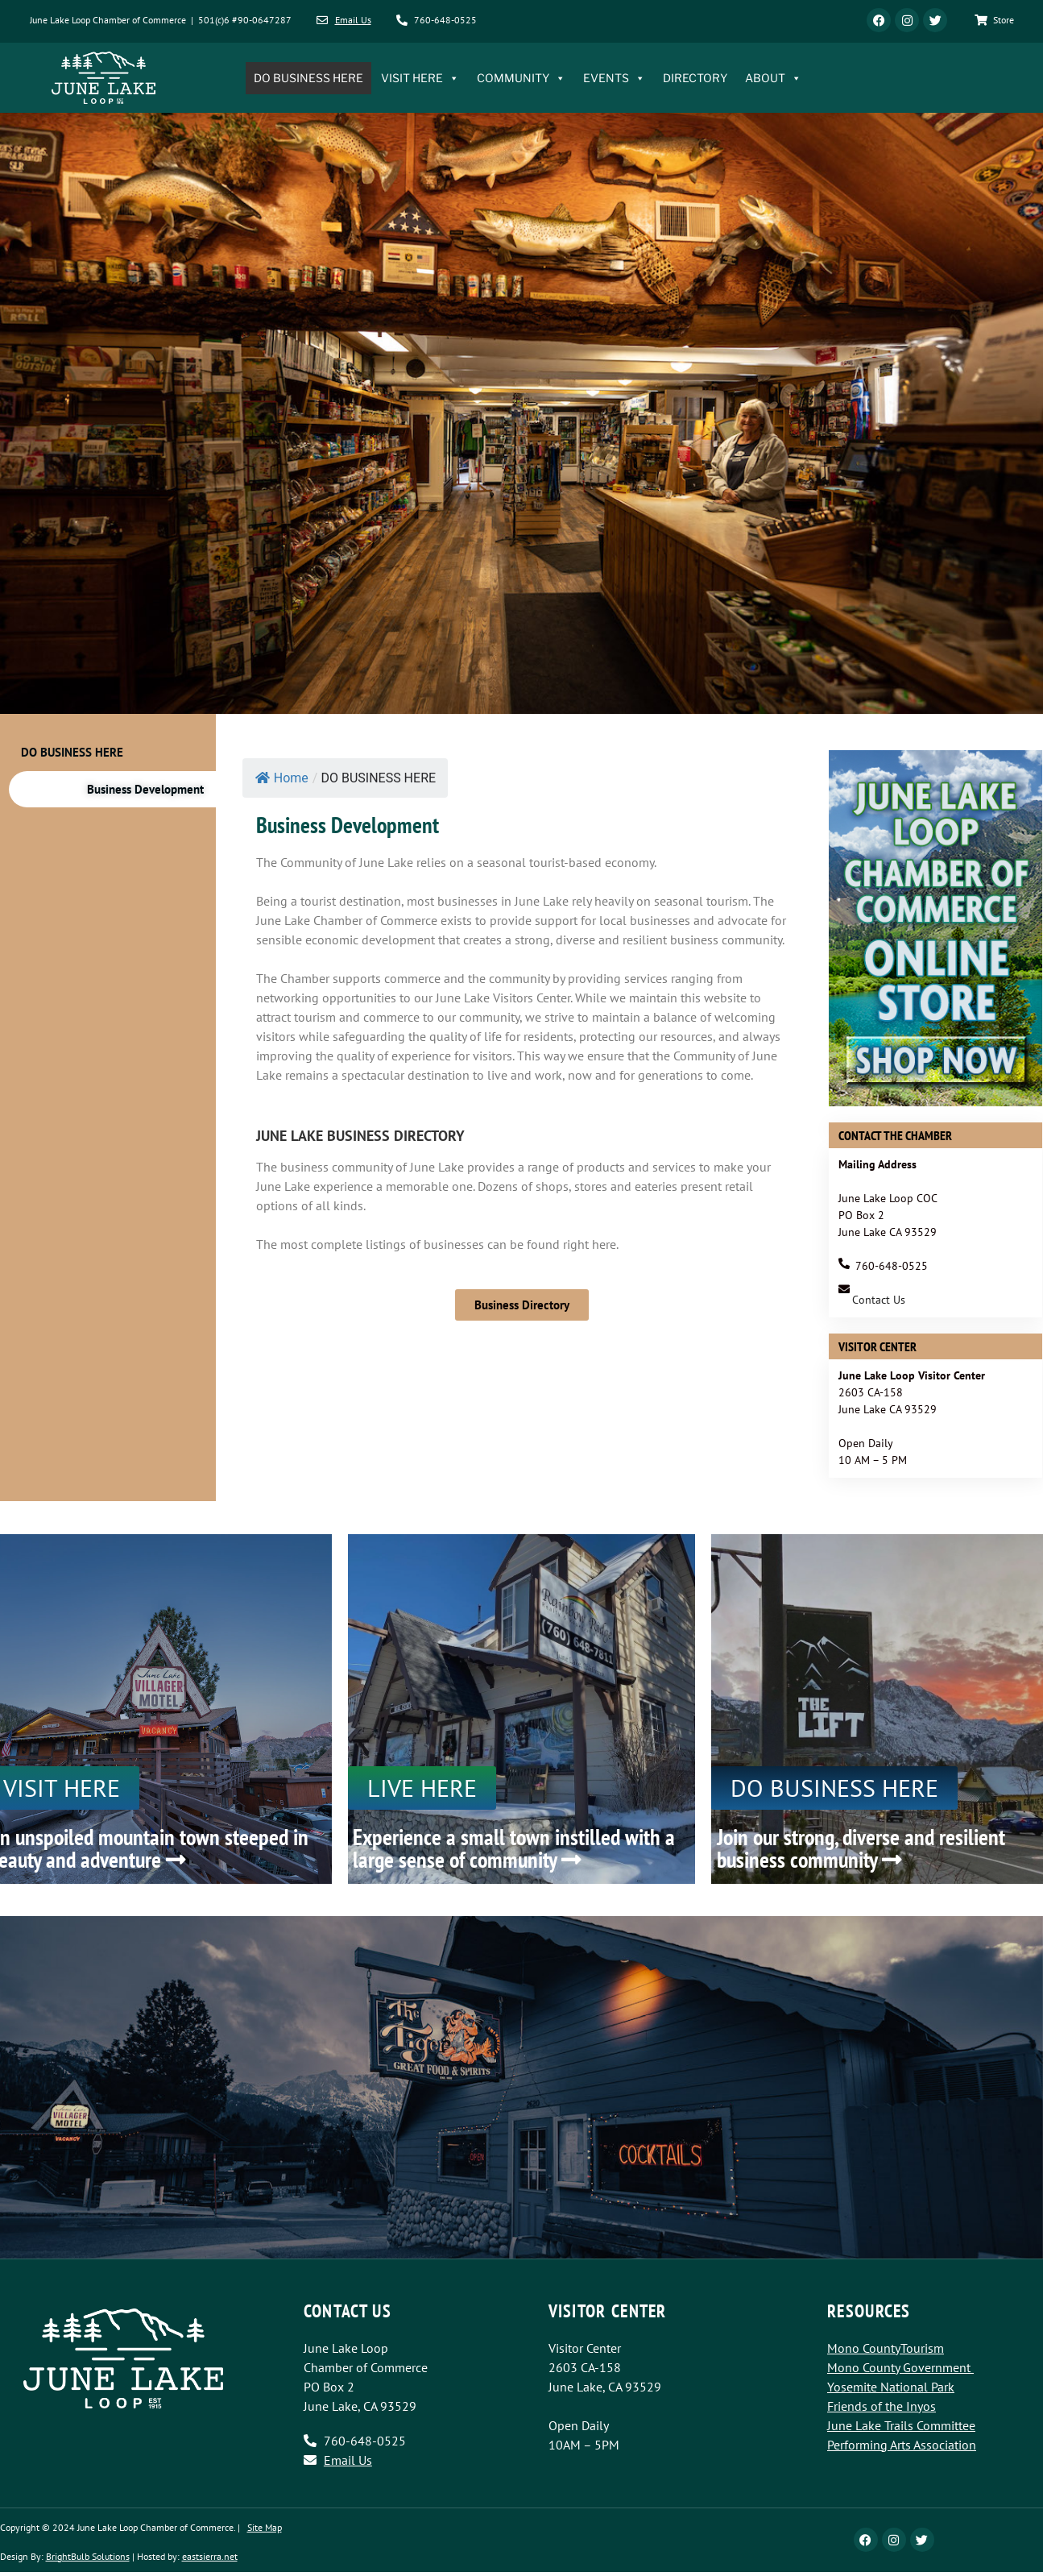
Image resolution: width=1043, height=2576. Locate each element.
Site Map (264, 2527)
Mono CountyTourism (885, 2348)
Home (281, 778)
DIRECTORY (695, 78)
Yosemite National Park (890, 2387)
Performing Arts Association (901, 2445)
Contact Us (878, 1299)
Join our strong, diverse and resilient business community (861, 1848)
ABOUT (773, 78)
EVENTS (614, 78)
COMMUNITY (521, 78)
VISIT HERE (420, 78)
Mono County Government (899, 2367)
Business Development (145, 789)
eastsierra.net (210, 2556)
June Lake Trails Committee (901, 2425)
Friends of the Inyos (881, 2406)
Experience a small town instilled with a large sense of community (514, 1848)
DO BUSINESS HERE (308, 78)
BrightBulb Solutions (88, 2556)
